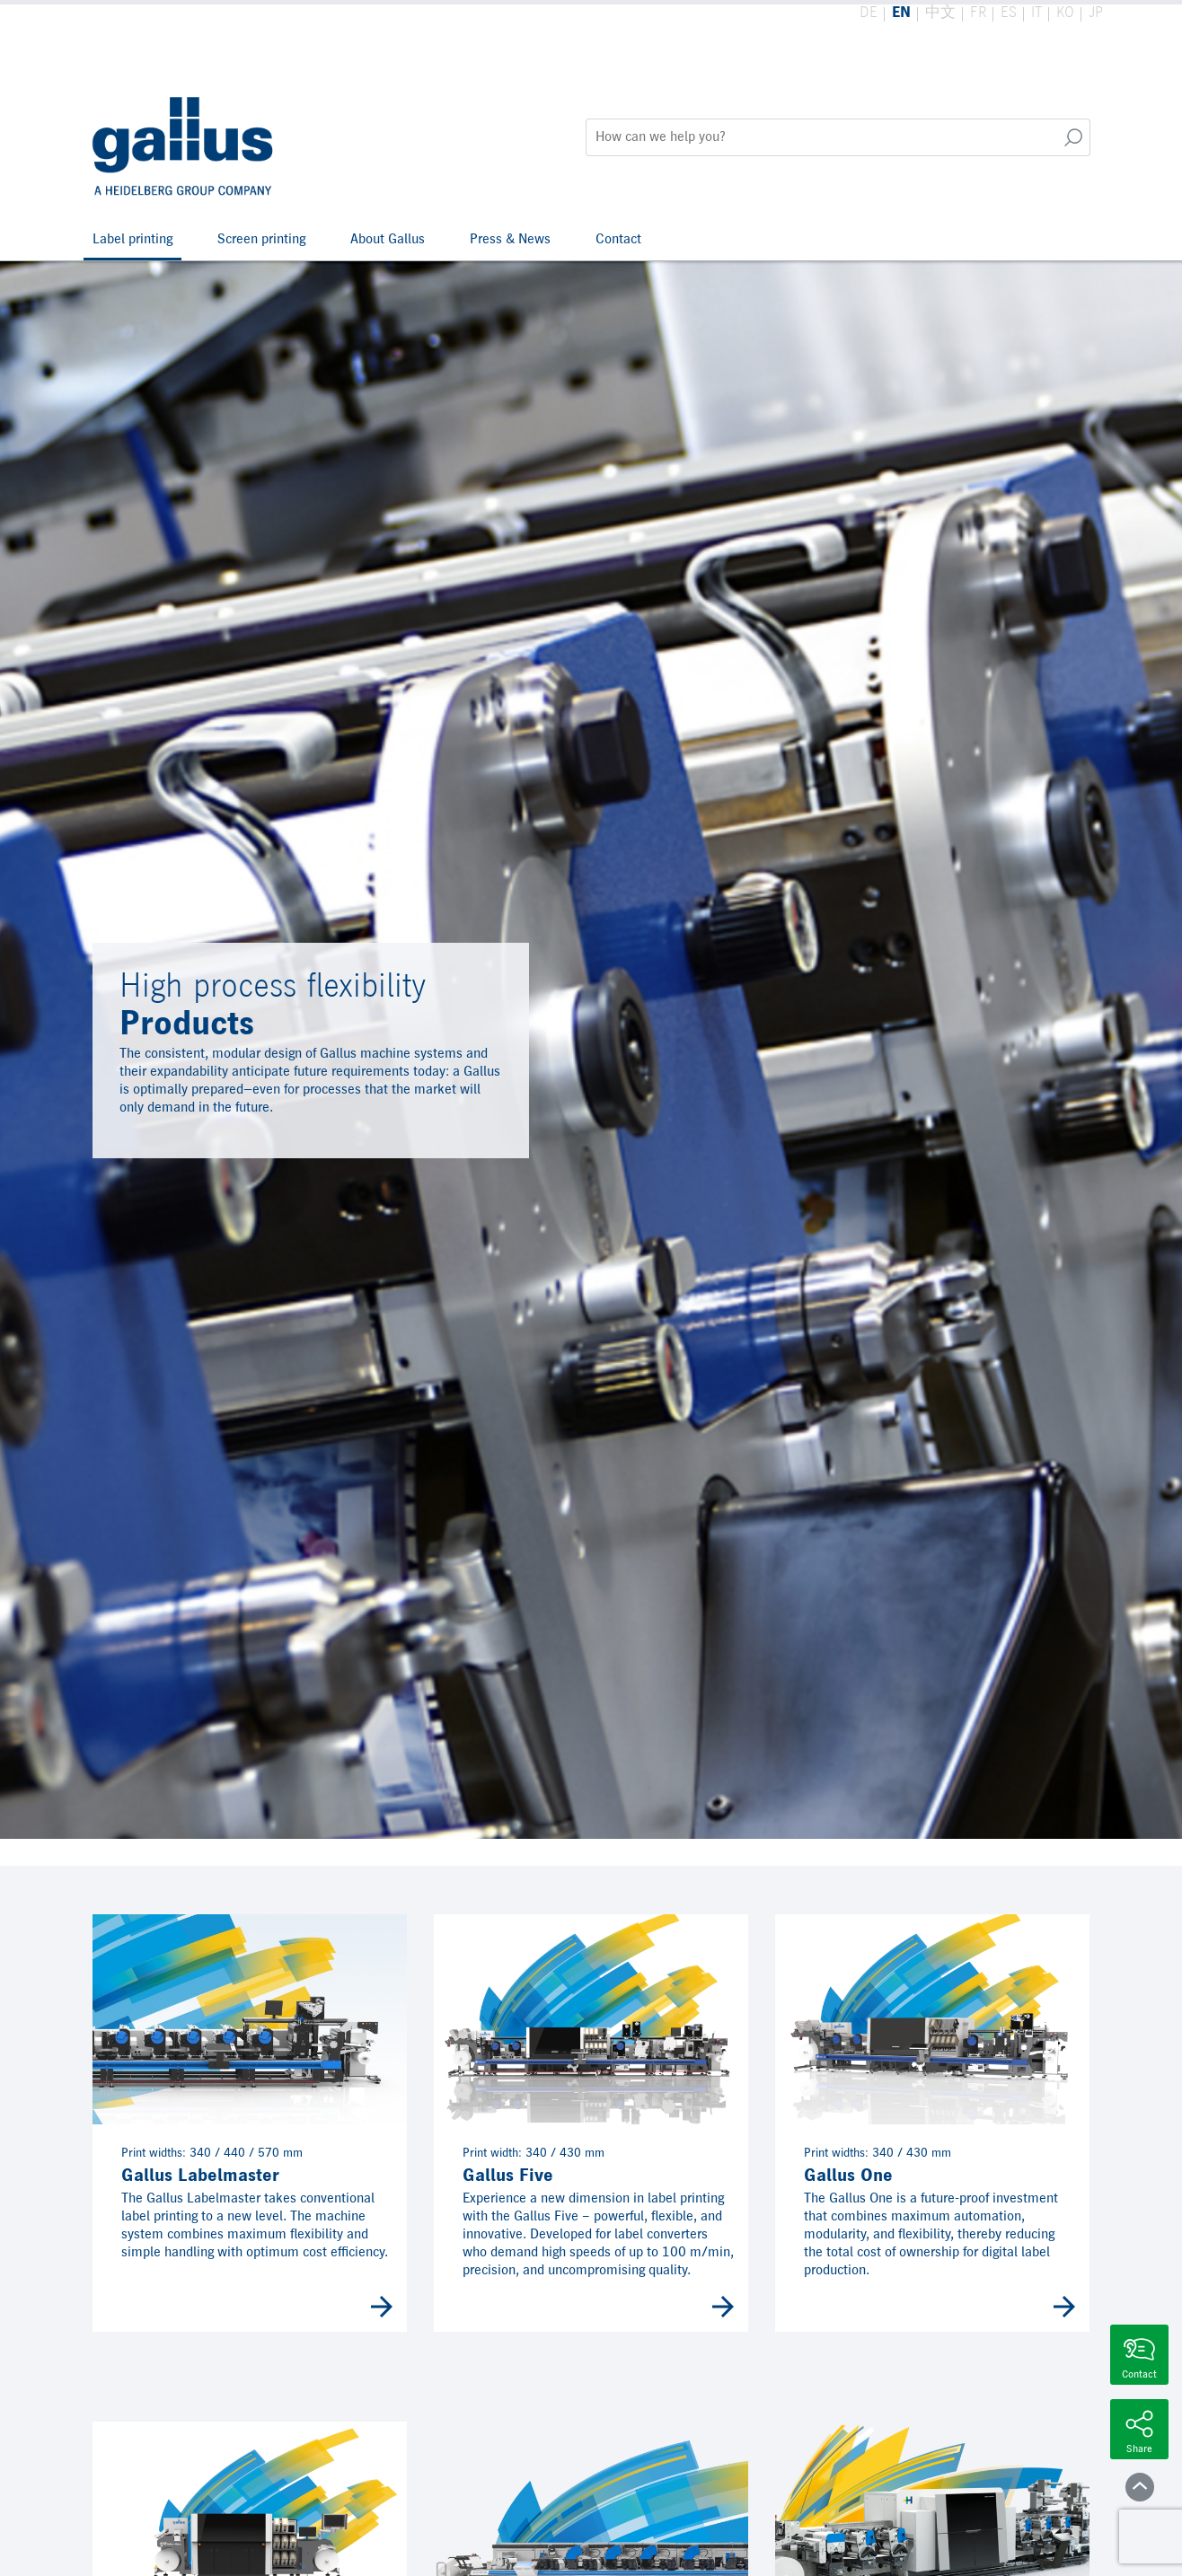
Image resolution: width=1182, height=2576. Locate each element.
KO (1065, 13)
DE (869, 13)
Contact (618, 240)
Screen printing (261, 240)
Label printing (132, 240)
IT (1036, 13)
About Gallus (387, 240)
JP (1096, 13)
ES (1009, 13)
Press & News (510, 240)
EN (901, 13)
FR (978, 13)
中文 (940, 13)
